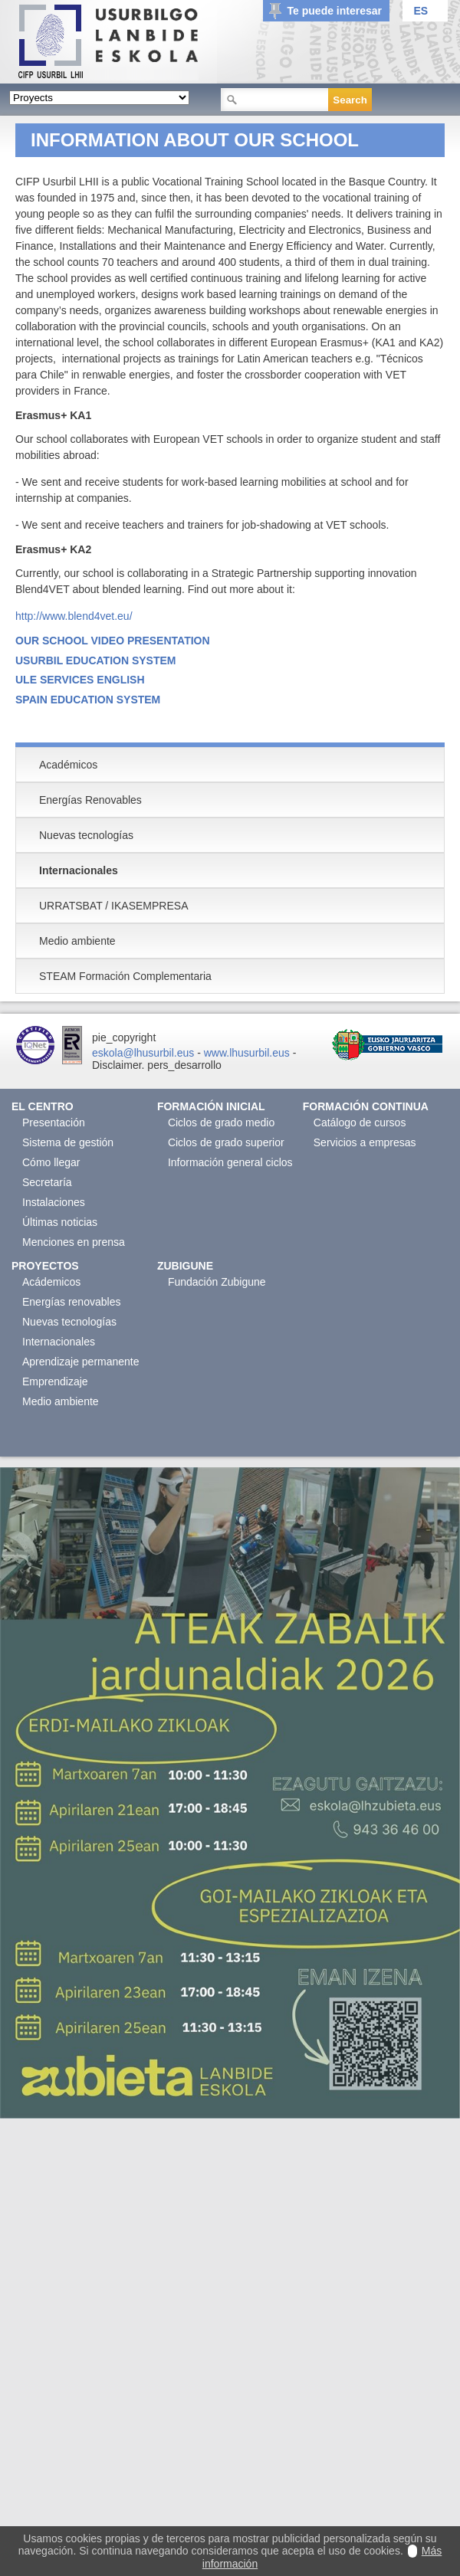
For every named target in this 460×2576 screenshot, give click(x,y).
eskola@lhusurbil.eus (143, 1053)
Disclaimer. (118, 1065)
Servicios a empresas (365, 1142)
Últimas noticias (59, 1222)
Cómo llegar (51, 1162)
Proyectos (45, 1266)
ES (420, 11)
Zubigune (185, 1266)
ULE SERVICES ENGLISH (80, 679)
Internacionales (58, 1342)
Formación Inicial (211, 1106)
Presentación (53, 1122)
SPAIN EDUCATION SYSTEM (87, 699)
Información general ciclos (230, 1162)
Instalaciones (53, 1202)
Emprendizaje (55, 1381)
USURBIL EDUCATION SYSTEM (95, 660)
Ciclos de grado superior (226, 1142)
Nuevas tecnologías (69, 1322)
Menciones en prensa (73, 1242)
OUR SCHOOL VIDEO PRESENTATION (112, 640)
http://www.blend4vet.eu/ (74, 616)
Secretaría (47, 1182)
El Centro (43, 1106)
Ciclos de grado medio (221, 1122)
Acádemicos (51, 1282)
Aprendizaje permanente (81, 1361)
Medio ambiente (60, 1401)
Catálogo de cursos (360, 1122)
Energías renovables (71, 1302)
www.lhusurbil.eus (247, 1053)
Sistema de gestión (67, 1142)
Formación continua (366, 1106)
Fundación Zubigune (217, 1282)
